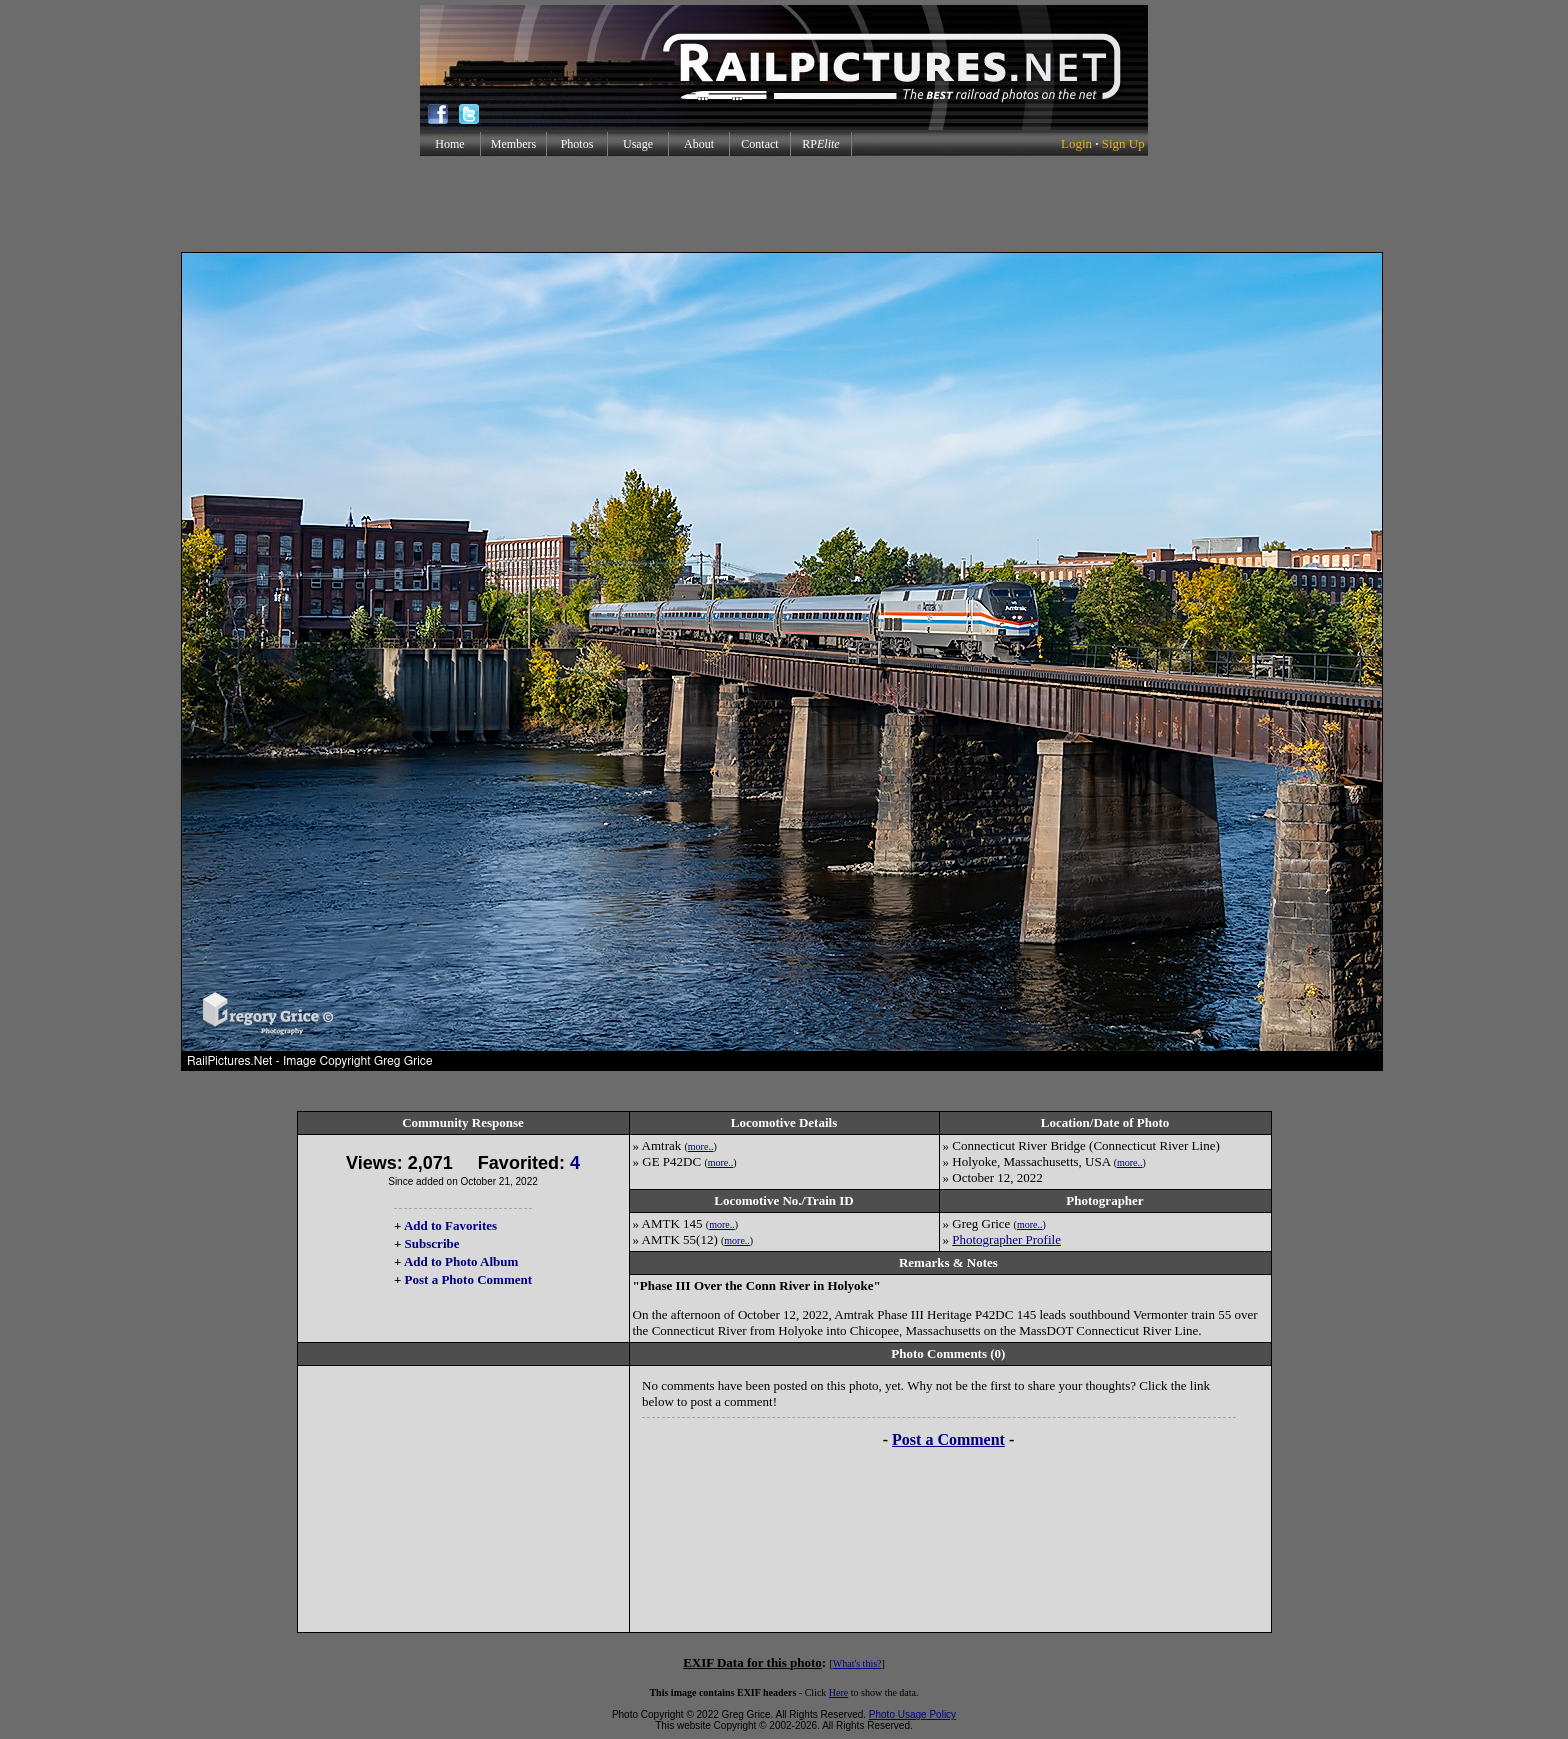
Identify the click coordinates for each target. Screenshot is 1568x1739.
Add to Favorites (450, 1225)
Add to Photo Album (461, 1261)
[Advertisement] (784, 204)
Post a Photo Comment (468, 1279)
